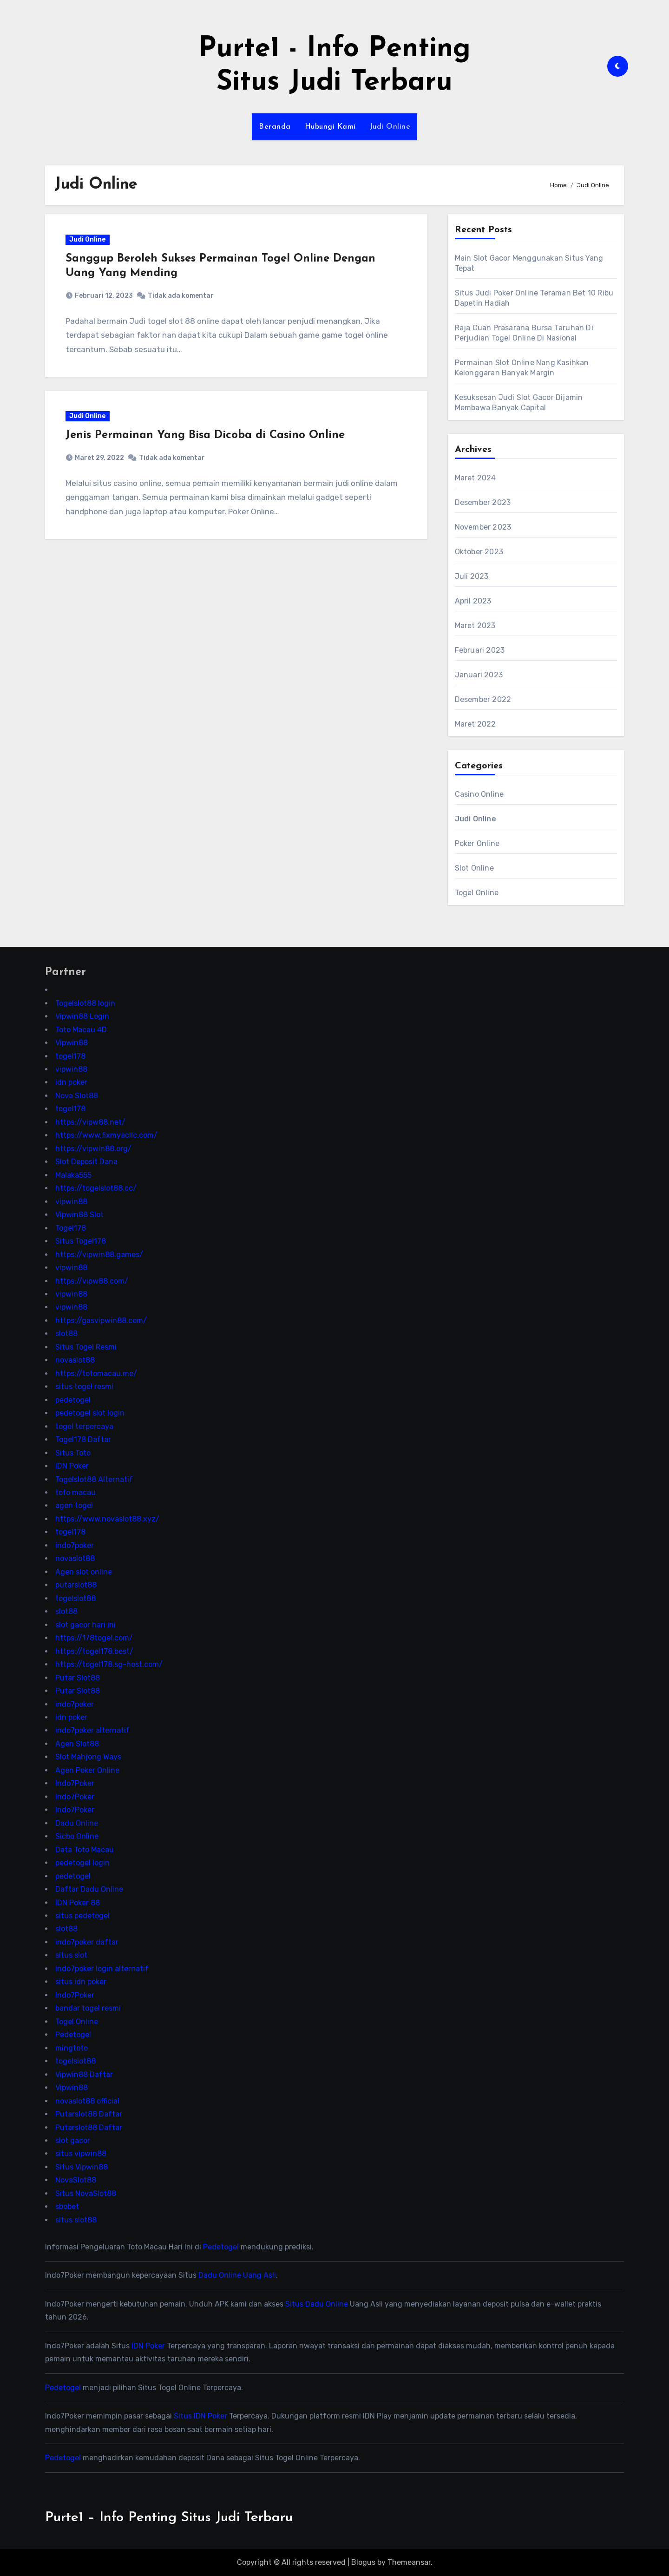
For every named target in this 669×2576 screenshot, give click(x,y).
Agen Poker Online (87, 1770)
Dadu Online (76, 1822)
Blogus (363, 2562)
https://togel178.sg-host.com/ (109, 1664)
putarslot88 (76, 1584)
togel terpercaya (84, 1426)
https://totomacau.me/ (96, 1373)
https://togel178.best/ (94, 1650)
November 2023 (483, 527)
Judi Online (390, 127)
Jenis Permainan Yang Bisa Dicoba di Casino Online (205, 436)
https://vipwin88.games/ (99, 1254)
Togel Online (476, 892)
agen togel (74, 1505)
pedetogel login (82, 1862)
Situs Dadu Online (316, 2304)
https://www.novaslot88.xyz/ (107, 1518)
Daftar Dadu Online (89, 1889)
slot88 (66, 1333)
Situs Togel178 (80, 1241)
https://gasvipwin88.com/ (101, 1320)
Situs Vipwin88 (81, 2167)
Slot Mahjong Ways (88, 1756)
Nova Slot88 (76, 1095)
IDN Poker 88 (77, 1902)
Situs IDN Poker (200, 2416)
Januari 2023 (479, 674)
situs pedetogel (82, 1915)
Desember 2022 (483, 699)
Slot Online (474, 868)
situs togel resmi (84, 1386)
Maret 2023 (475, 625)
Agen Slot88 (77, 1743)
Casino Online (479, 794)
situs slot (71, 1955)
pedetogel (73, 1399)
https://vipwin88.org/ (93, 1148)
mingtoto (71, 2047)
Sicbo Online (76, 1836)
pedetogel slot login (90, 1413)
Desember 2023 (483, 502)
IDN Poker (72, 1466)
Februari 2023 (480, 650)
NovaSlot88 (75, 2180)
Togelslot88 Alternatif (94, 1479)
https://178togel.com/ (94, 1637)
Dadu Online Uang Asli (237, 2275)
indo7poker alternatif (92, 1730)
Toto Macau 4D (81, 1029)
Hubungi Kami (330, 127)
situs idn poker (80, 1981)
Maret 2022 (475, 724)
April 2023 (473, 600)
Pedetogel (73, 2034)
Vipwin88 (71, 1042)
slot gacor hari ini (85, 1624)
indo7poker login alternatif (102, 1968)
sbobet (67, 2206)
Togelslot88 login (85, 1002)
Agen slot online (83, 1571)
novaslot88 (75, 1360)
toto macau (75, 1492)
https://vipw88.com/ (91, 1280)
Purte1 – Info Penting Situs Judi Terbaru (169, 2517)
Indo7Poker (74, 1783)
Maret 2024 (475, 477)
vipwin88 (71, 1069)
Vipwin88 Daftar (84, 2074)
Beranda (275, 127)
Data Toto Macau (84, 1849)
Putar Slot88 (77, 1677)
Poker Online (477, 843)
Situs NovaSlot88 (85, 2193)
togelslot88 (75, 1597)
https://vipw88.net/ (90, 1122)
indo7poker (74, 1545)
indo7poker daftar (86, 1942)
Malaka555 (73, 1174)
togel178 (70, 1055)
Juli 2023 (472, 576)
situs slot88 (76, 2219)
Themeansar (409, 2562)
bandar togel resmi (88, 2008)
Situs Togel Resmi (86, 1347)
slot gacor (72, 2140)
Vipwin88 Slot (79, 1214)
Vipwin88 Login (82, 1016)
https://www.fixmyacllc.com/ (106, 1135)
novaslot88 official (87, 2100)
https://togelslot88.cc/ (96, 1188)
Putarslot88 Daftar (88, 2114)
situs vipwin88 (80, 2153)
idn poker (71, 1082)
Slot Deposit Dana (86, 1161)
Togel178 (70, 1227)
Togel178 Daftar (83, 1439)
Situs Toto (73, 1452)
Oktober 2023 (479, 551)
